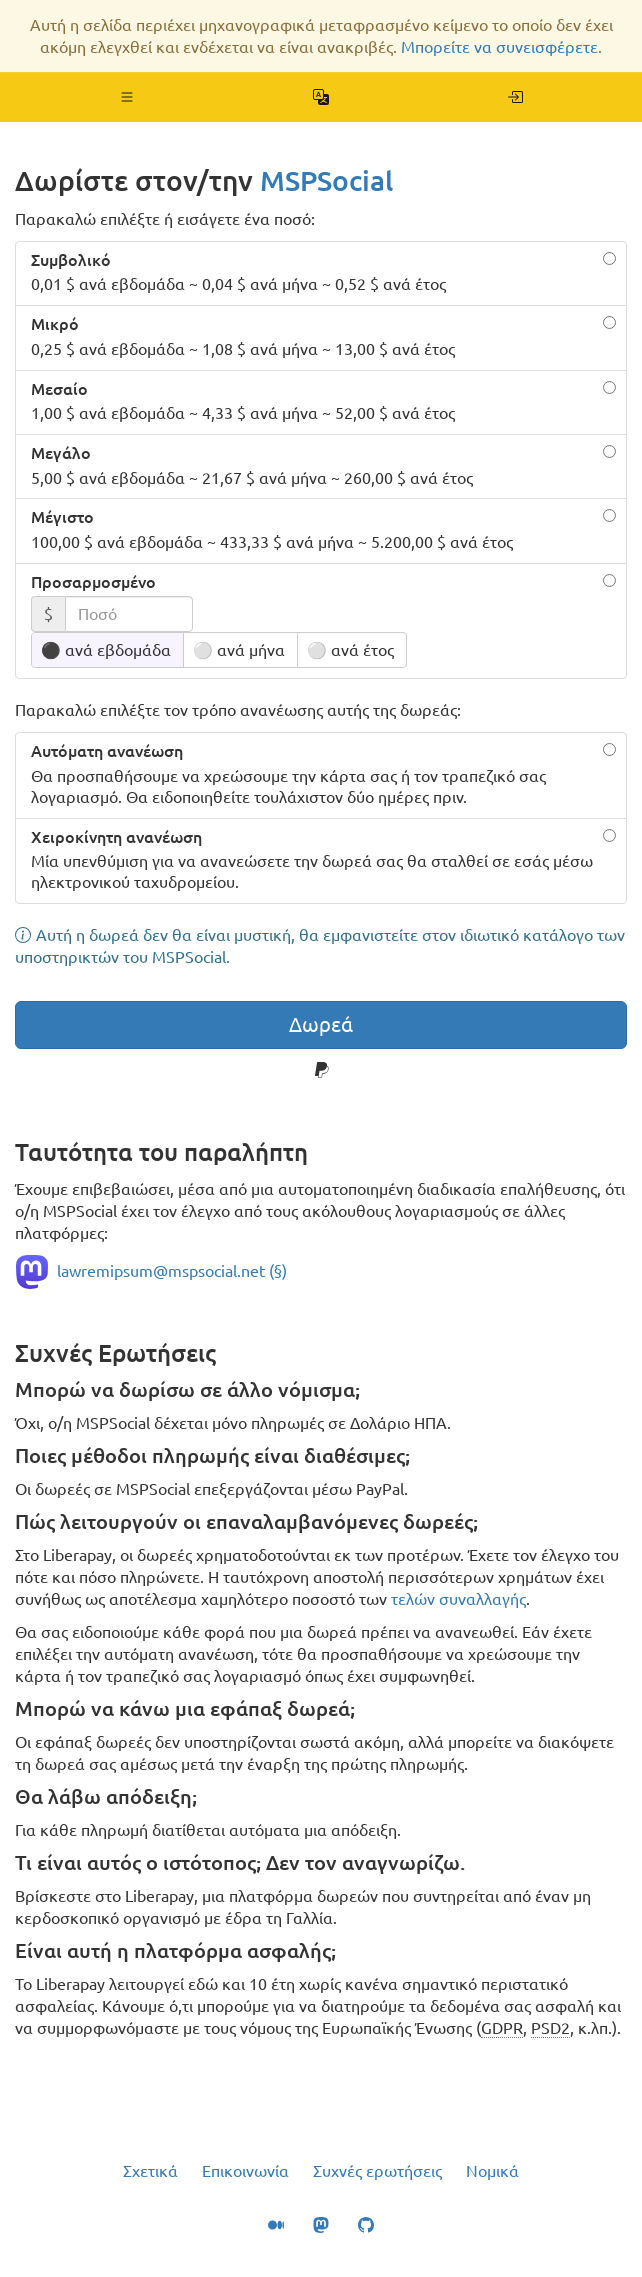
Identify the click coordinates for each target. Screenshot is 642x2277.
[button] (127, 97)
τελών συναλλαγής (458, 1599)
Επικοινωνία (245, 2171)
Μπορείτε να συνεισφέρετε (499, 47)
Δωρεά (321, 1024)
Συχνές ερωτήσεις (377, 2171)
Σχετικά (150, 2171)
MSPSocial (326, 180)
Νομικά (492, 2171)
